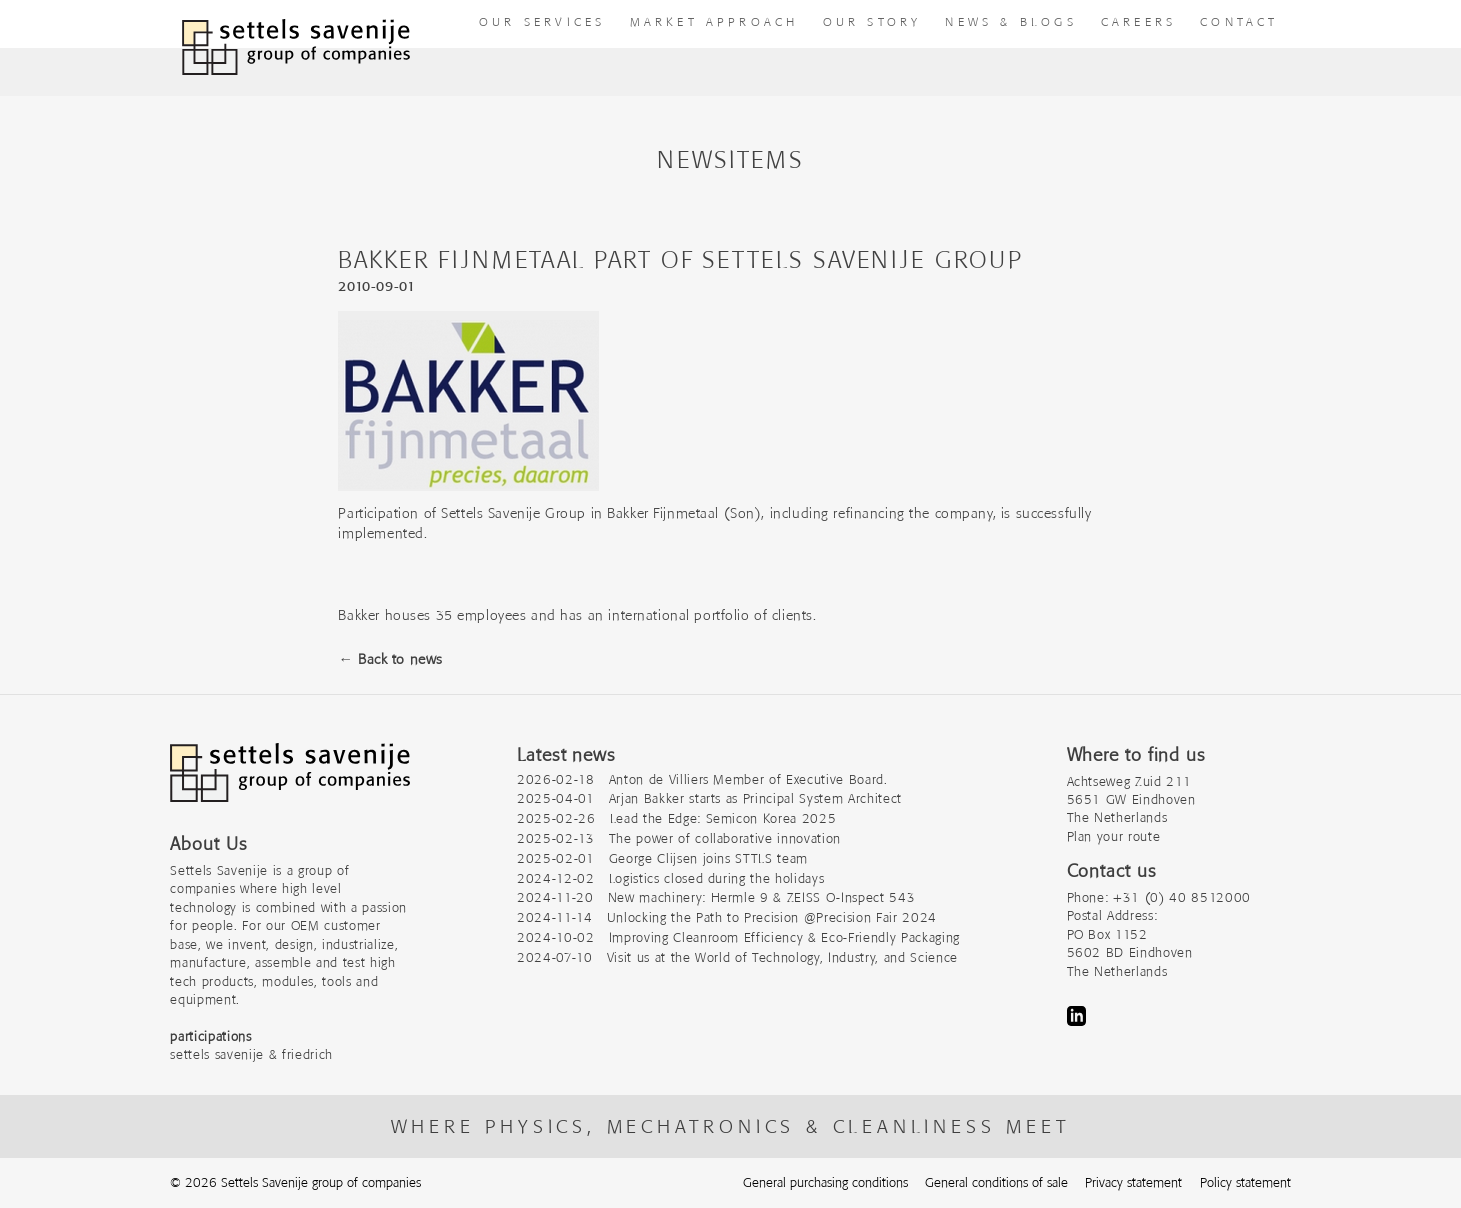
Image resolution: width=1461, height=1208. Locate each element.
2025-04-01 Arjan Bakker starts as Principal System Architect (709, 798)
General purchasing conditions (825, 1182)
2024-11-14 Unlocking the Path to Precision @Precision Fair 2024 (727, 917)
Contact (1239, 21)
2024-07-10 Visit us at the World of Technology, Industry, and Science (737, 957)
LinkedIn (1077, 1016)
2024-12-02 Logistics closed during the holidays (670, 878)
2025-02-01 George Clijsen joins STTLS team (662, 858)
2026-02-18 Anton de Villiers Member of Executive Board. (702, 779)
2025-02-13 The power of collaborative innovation (679, 838)
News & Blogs (1010, 21)
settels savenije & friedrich (251, 1054)
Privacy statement (1133, 1182)
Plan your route (1114, 836)
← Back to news (390, 659)
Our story (872, 21)
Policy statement (1245, 1182)
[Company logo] (290, 782)
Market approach (714, 21)
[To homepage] (296, 47)
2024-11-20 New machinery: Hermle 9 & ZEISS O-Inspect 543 (716, 897)
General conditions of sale (996, 1182)
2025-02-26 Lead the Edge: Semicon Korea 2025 (676, 818)
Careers (1138, 21)
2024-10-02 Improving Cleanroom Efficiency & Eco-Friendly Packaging (738, 937)
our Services (542, 21)
